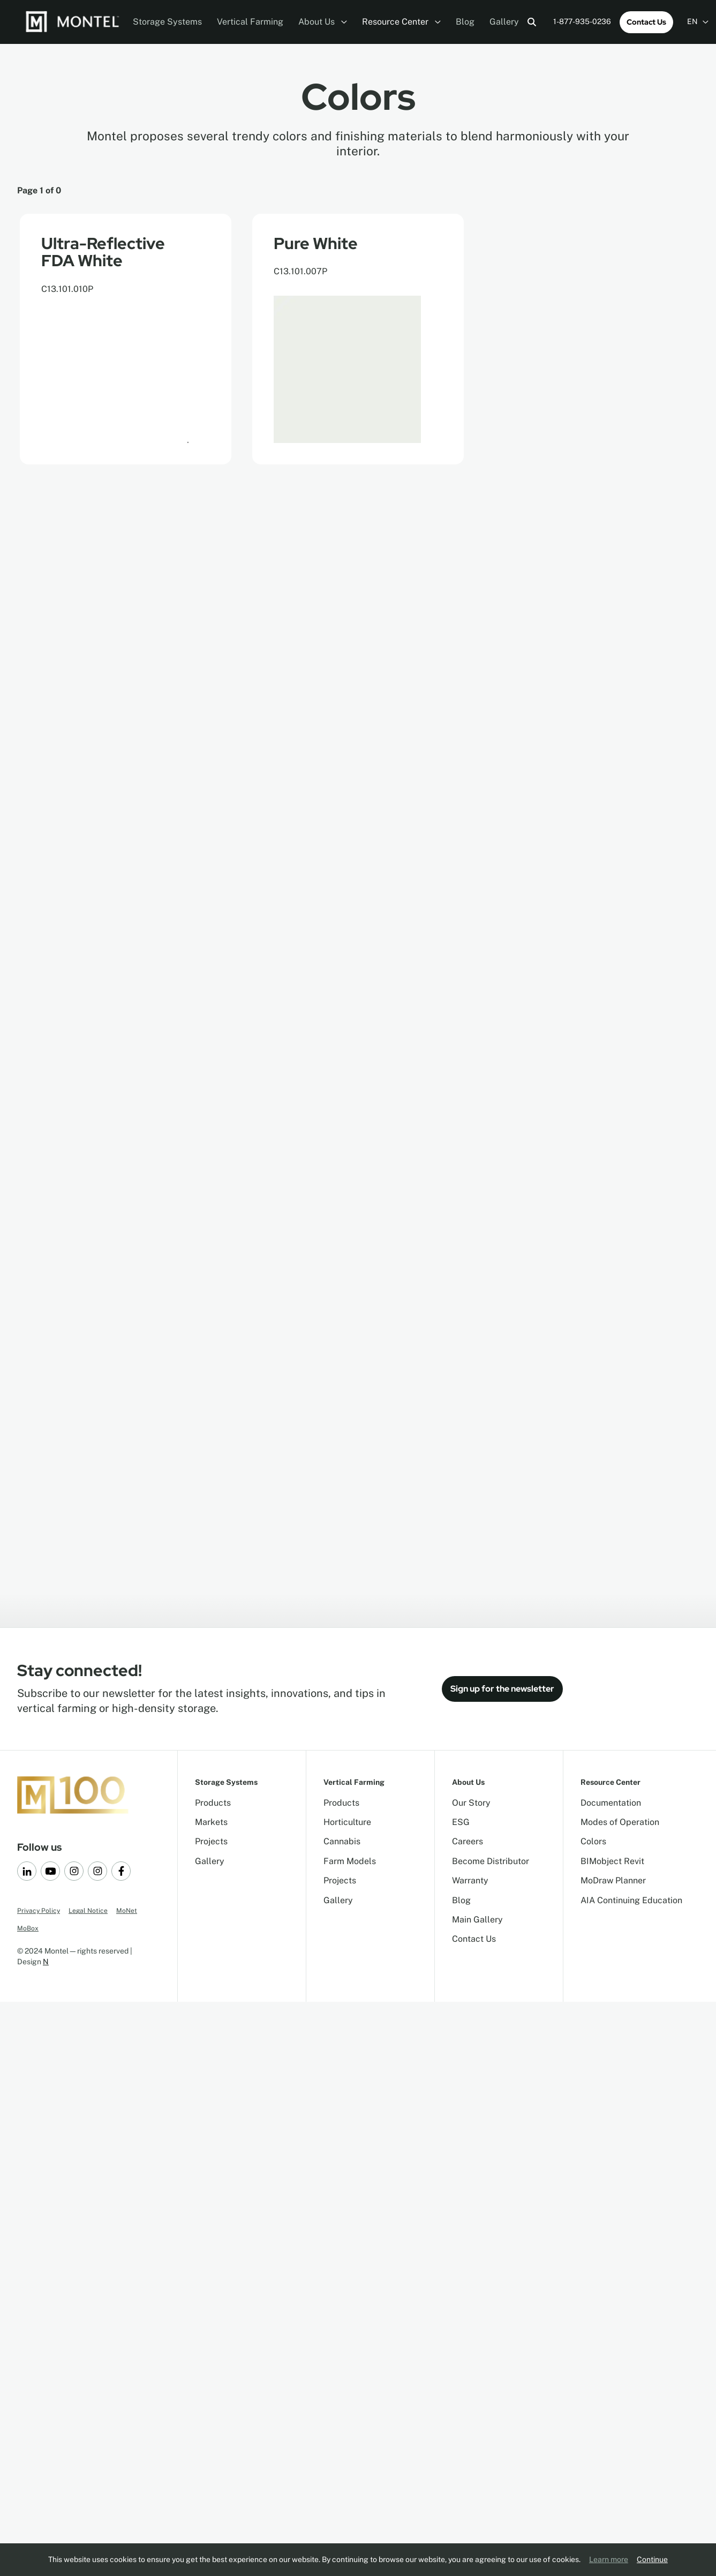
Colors (593, 1841)
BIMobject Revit (612, 1861)
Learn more (608, 2559)
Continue (652, 2559)
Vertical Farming (250, 22)
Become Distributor (490, 1861)
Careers (467, 1841)
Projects (211, 1841)
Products (213, 1803)
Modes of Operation (620, 1822)
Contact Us (646, 22)
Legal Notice (88, 1910)
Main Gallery (477, 1919)
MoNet (126, 1910)
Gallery (504, 22)
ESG (461, 1822)
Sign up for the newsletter (502, 1688)
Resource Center (401, 22)
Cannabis (341, 1841)
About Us (322, 22)
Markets (211, 1822)
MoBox (28, 1928)
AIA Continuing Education (631, 1900)
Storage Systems (167, 22)
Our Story (471, 1803)
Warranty (470, 1880)
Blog (465, 22)
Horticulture (347, 1822)
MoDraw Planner (613, 1880)
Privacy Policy (38, 1910)
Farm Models (349, 1861)
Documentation (611, 1803)
